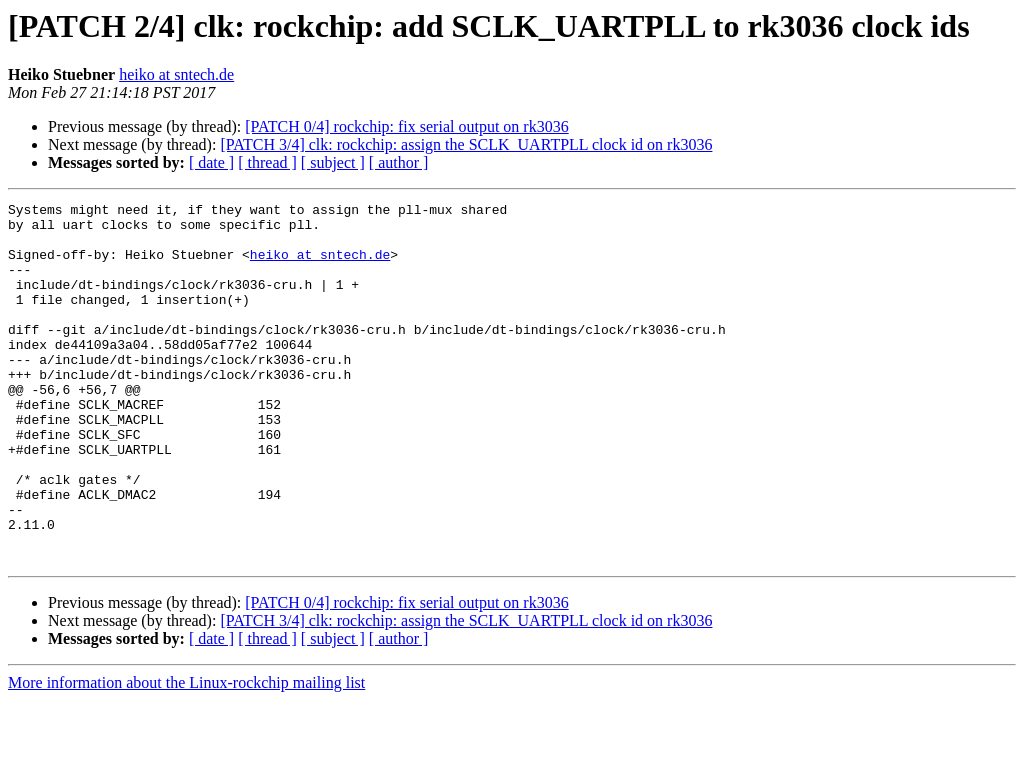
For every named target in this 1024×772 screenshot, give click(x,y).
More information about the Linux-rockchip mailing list (186, 754)
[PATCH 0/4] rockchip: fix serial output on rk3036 (406, 126)
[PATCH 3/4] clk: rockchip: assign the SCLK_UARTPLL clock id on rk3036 (466, 144)
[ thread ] (267, 162)
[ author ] (399, 162)
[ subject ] (333, 162)
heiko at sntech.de (176, 74)
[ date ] (211, 162)
